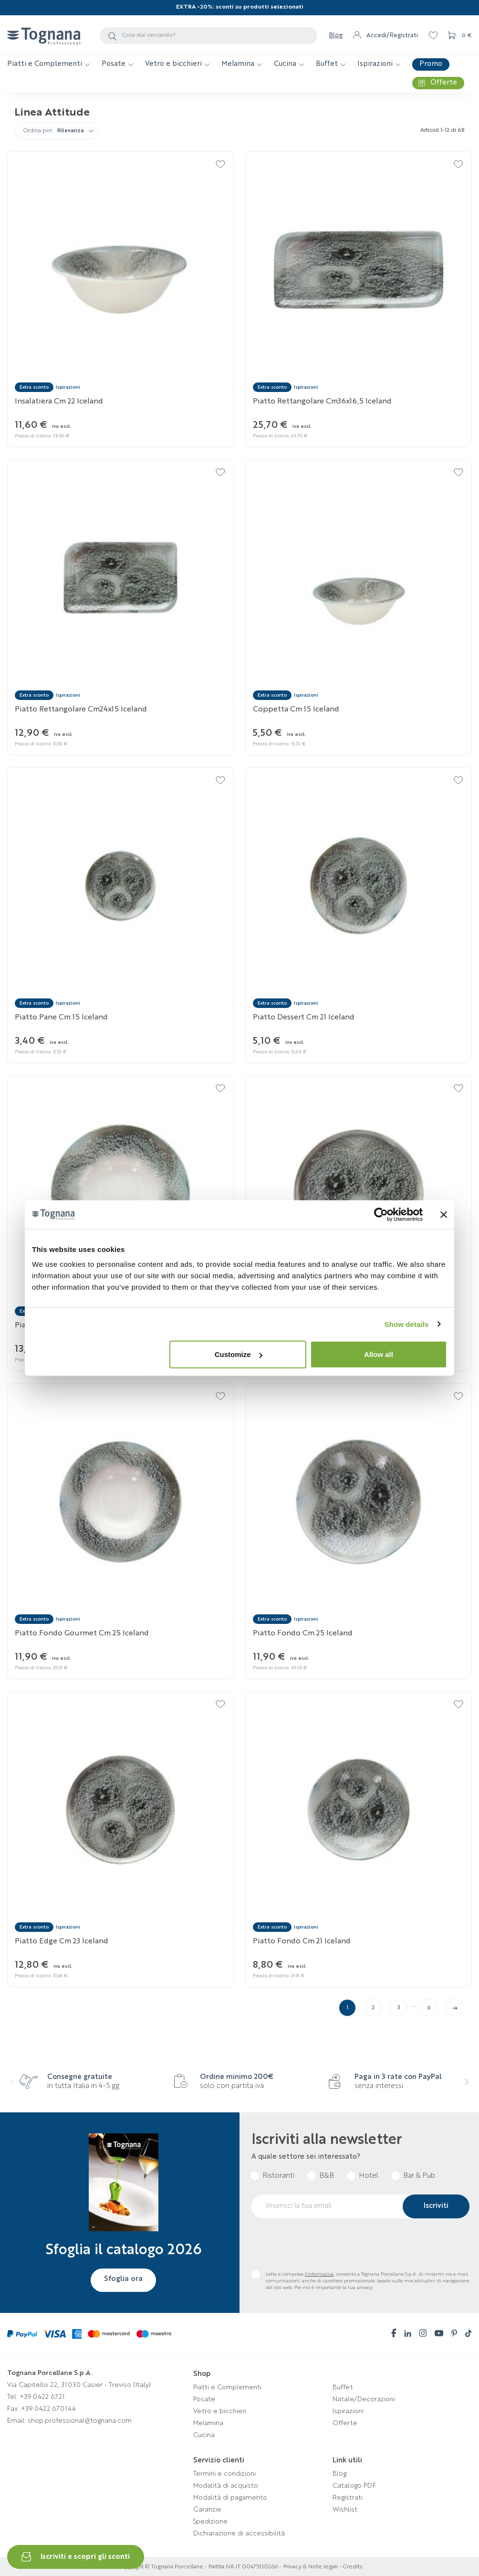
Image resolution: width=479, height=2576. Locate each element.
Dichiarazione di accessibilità (239, 2533)
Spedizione (210, 2521)
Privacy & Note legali (310, 2567)
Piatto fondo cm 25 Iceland (303, 1633)
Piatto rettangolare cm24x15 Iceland (81, 709)
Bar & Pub (419, 2176)
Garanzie (207, 2509)
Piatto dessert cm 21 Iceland (303, 1017)
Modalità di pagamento (230, 2497)
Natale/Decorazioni (364, 2399)
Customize (238, 1354)
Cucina (204, 2435)
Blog (336, 35)
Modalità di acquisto (225, 2485)
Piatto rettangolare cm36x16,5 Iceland (322, 401)
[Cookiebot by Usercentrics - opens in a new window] (381, 1214)
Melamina (208, 2423)
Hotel (368, 2176)
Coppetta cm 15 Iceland (296, 709)
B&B (326, 2176)
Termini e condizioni (224, 2473)
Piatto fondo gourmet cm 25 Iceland (82, 1633)
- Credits (350, 2567)
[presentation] (19, 2088)
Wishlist (345, 2509)
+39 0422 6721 (42, 2397)
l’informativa (319, 2274)
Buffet (343, 2387)
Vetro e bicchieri (219, 2411)
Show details (407, 1324)
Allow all (378, 1354)
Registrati (348, 2497)
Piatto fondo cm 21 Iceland (302, 1941)
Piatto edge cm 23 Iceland (61, 1941)
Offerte (345, 2423)
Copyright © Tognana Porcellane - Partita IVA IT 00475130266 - (199, 2567)
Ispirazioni (348, 2411)
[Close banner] (443, 1214)
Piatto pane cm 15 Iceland (61, 1017)
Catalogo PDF (354, 2485)
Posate (204, 2399)
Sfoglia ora (123, 2279)
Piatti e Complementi (227, 2387)
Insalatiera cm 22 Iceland (59, 401)
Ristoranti (278, 2176)
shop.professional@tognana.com (80, 2420)
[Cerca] (208, 35)
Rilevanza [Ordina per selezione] (70, 131)
